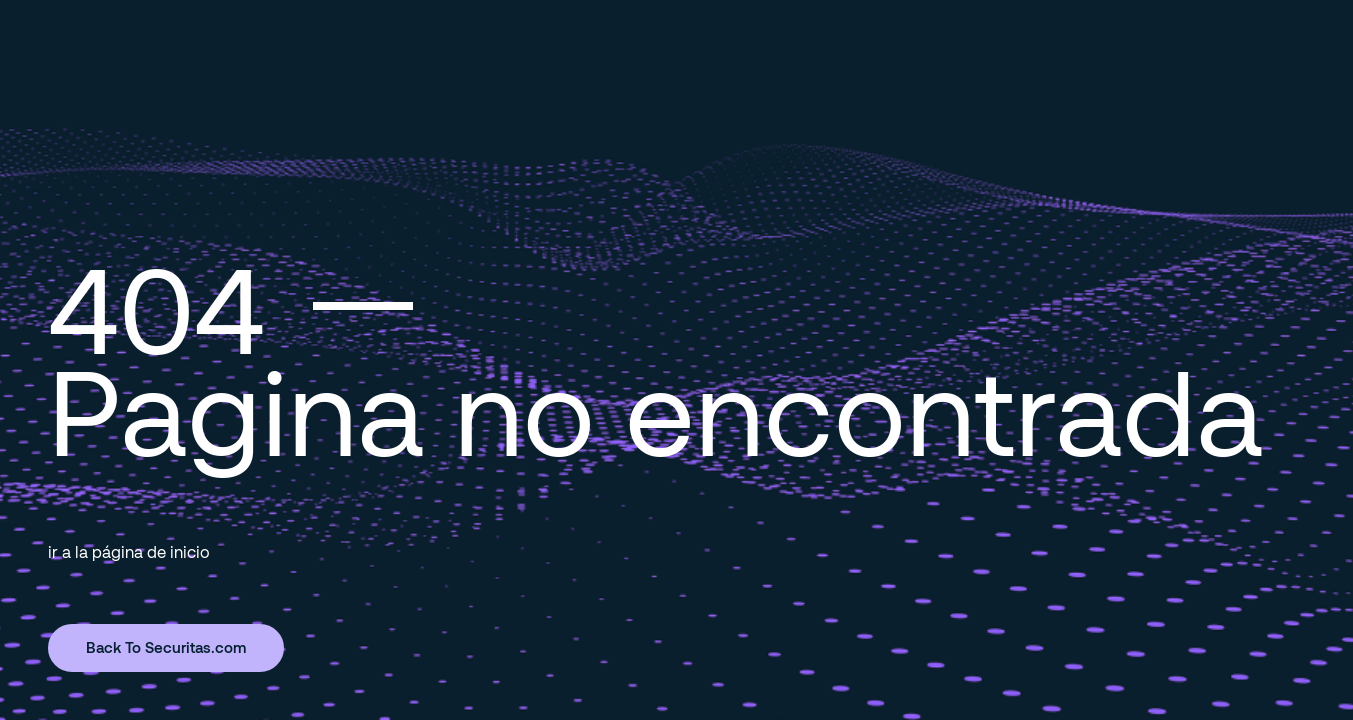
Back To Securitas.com (166, 647)
